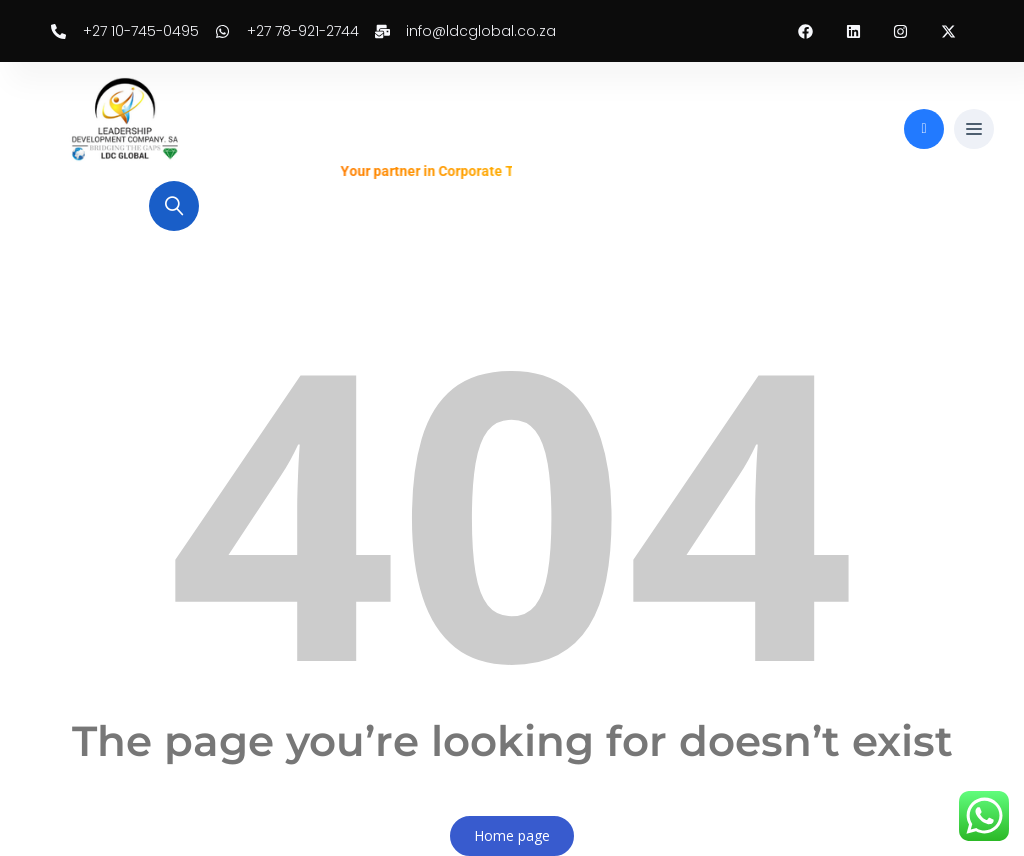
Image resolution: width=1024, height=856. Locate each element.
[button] (974, 130)
